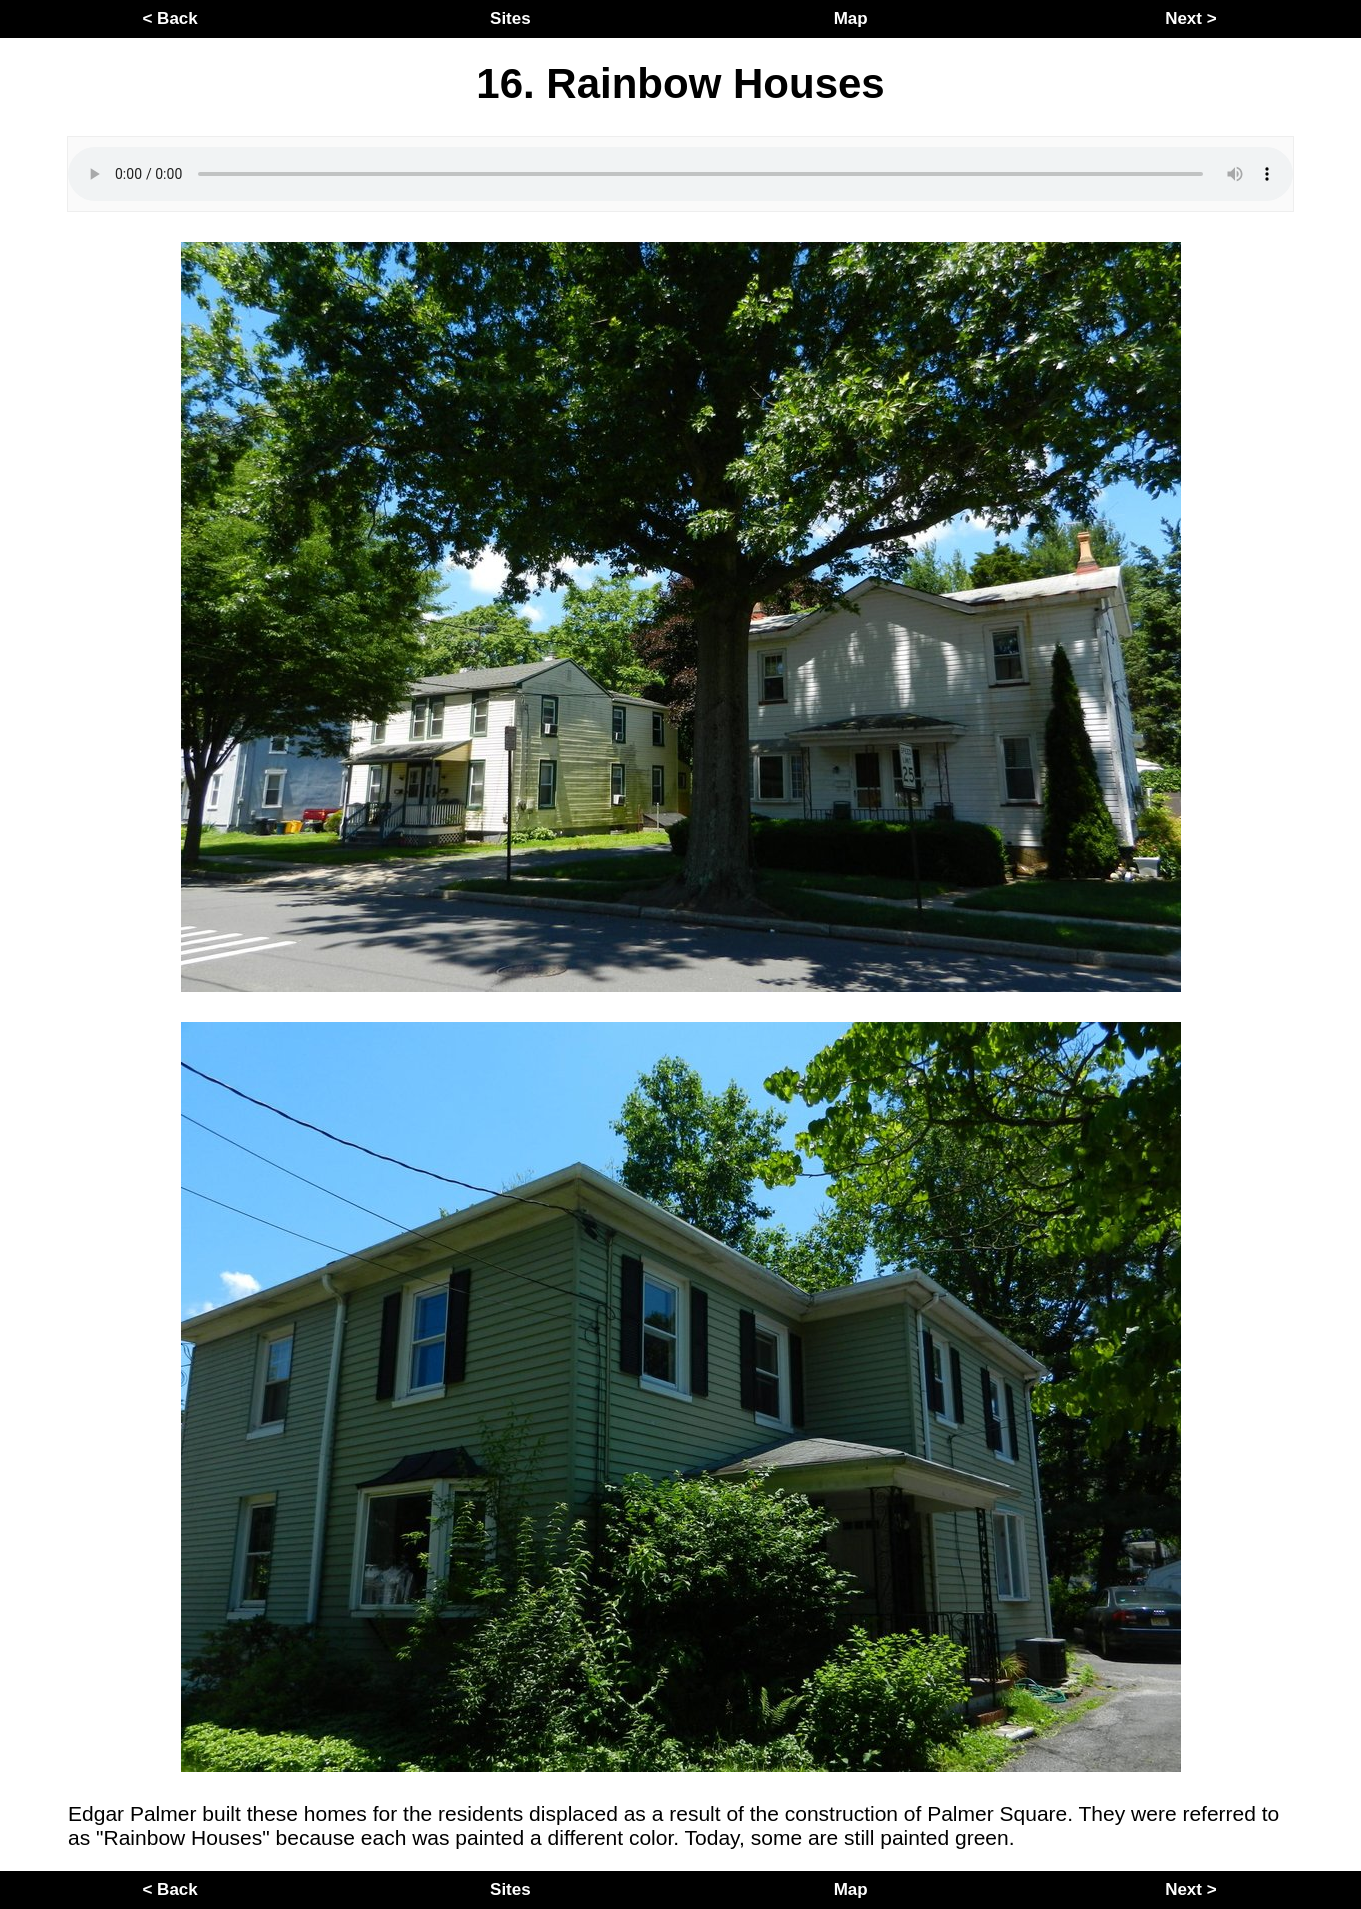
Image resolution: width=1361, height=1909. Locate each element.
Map (851, 18)
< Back (169, 18)
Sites (510, 18)
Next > (1191, 18)
